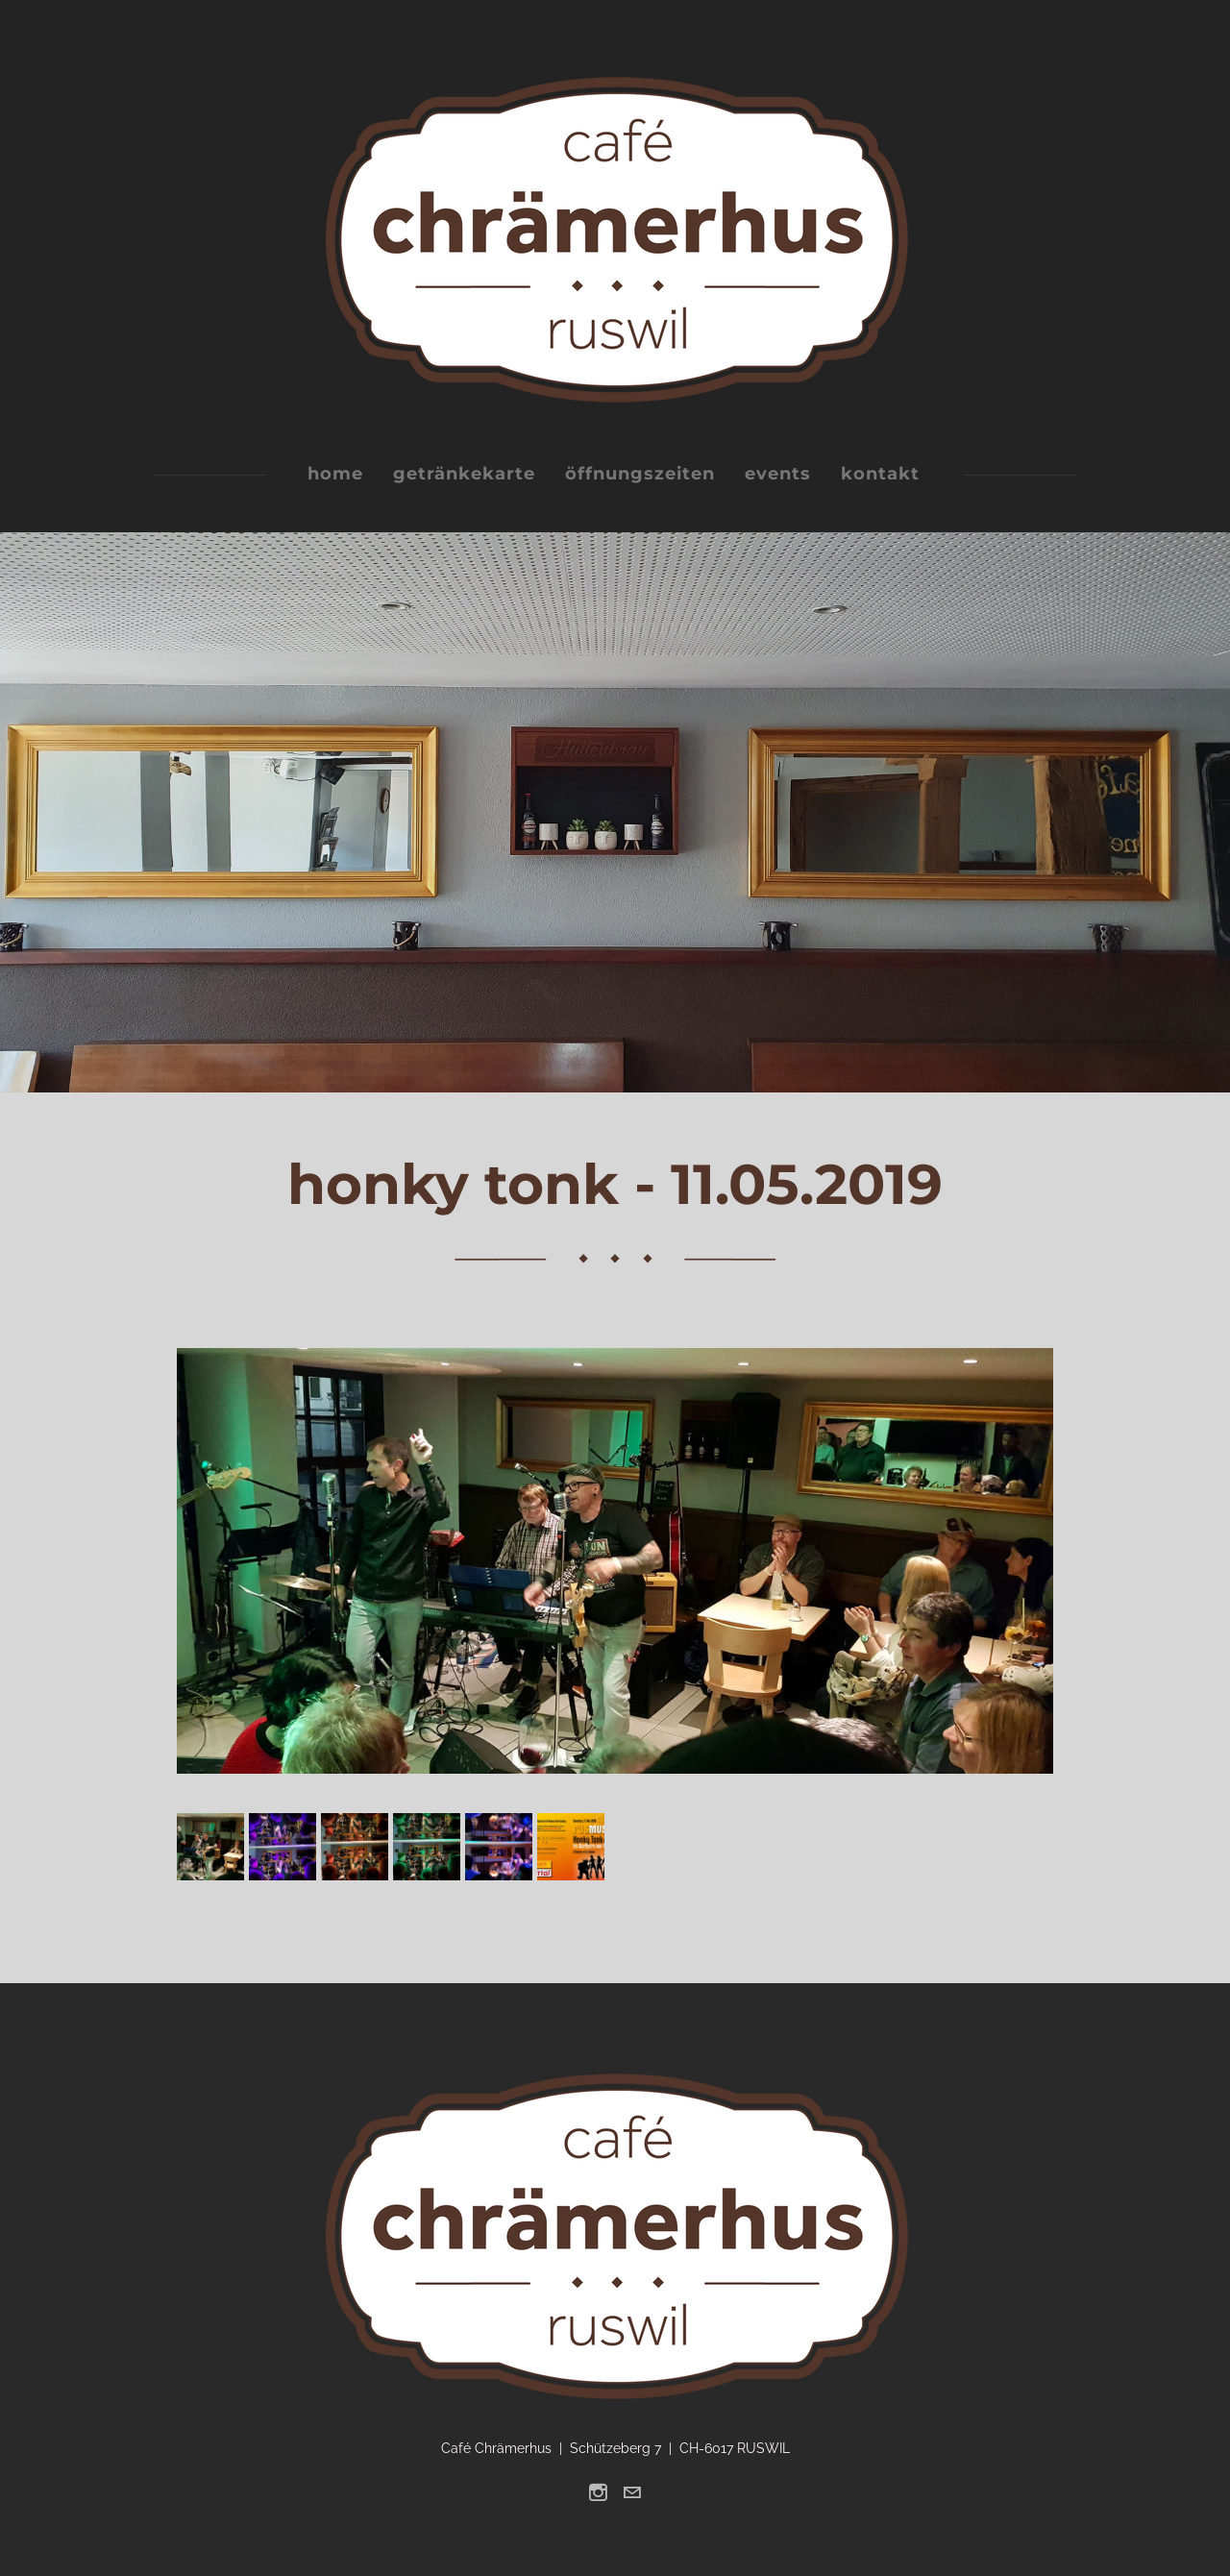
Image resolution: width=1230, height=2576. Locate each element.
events (778, 473)
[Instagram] (598, 2492)
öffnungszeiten (640, 473)
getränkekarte (464, 473)
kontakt (880, 473)
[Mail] (632, 2492)
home (335, 473)
